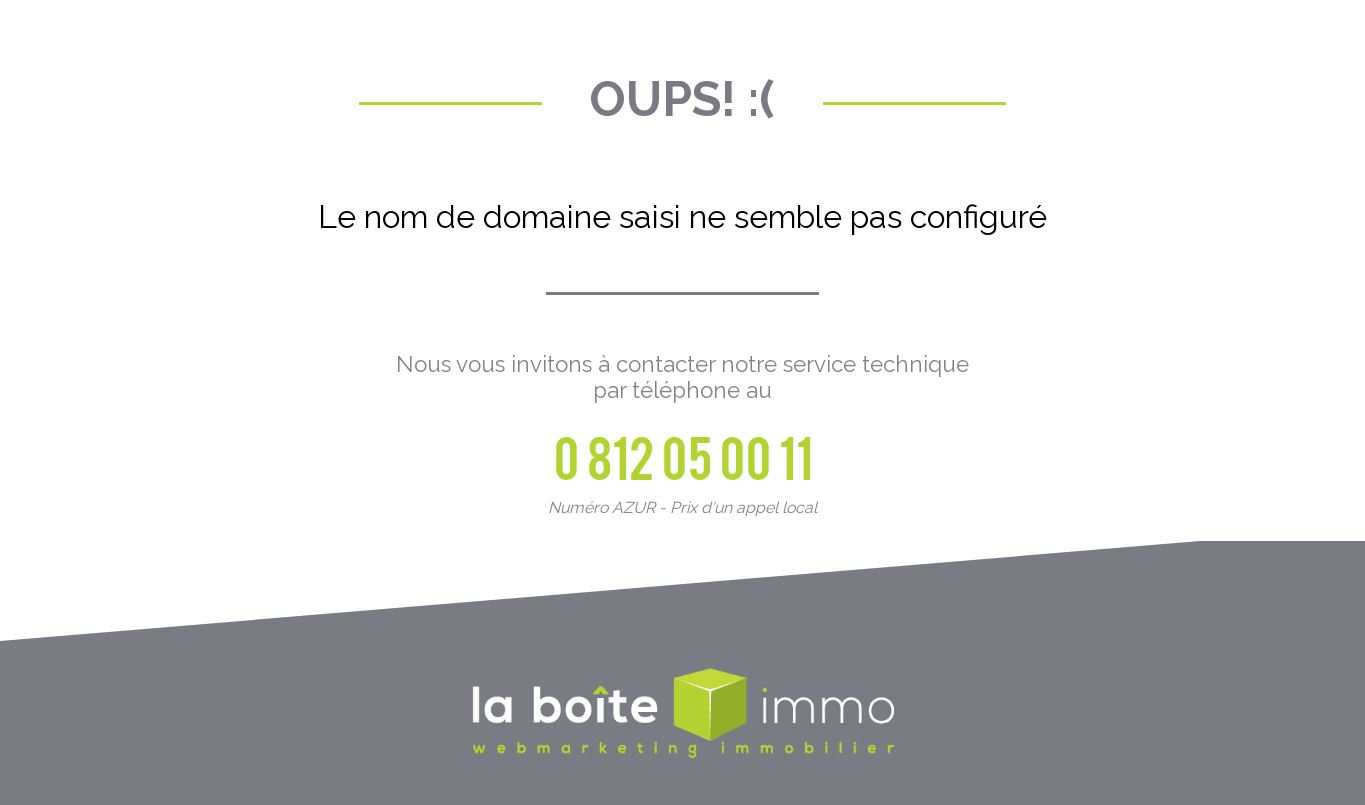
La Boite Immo (683, 715)
